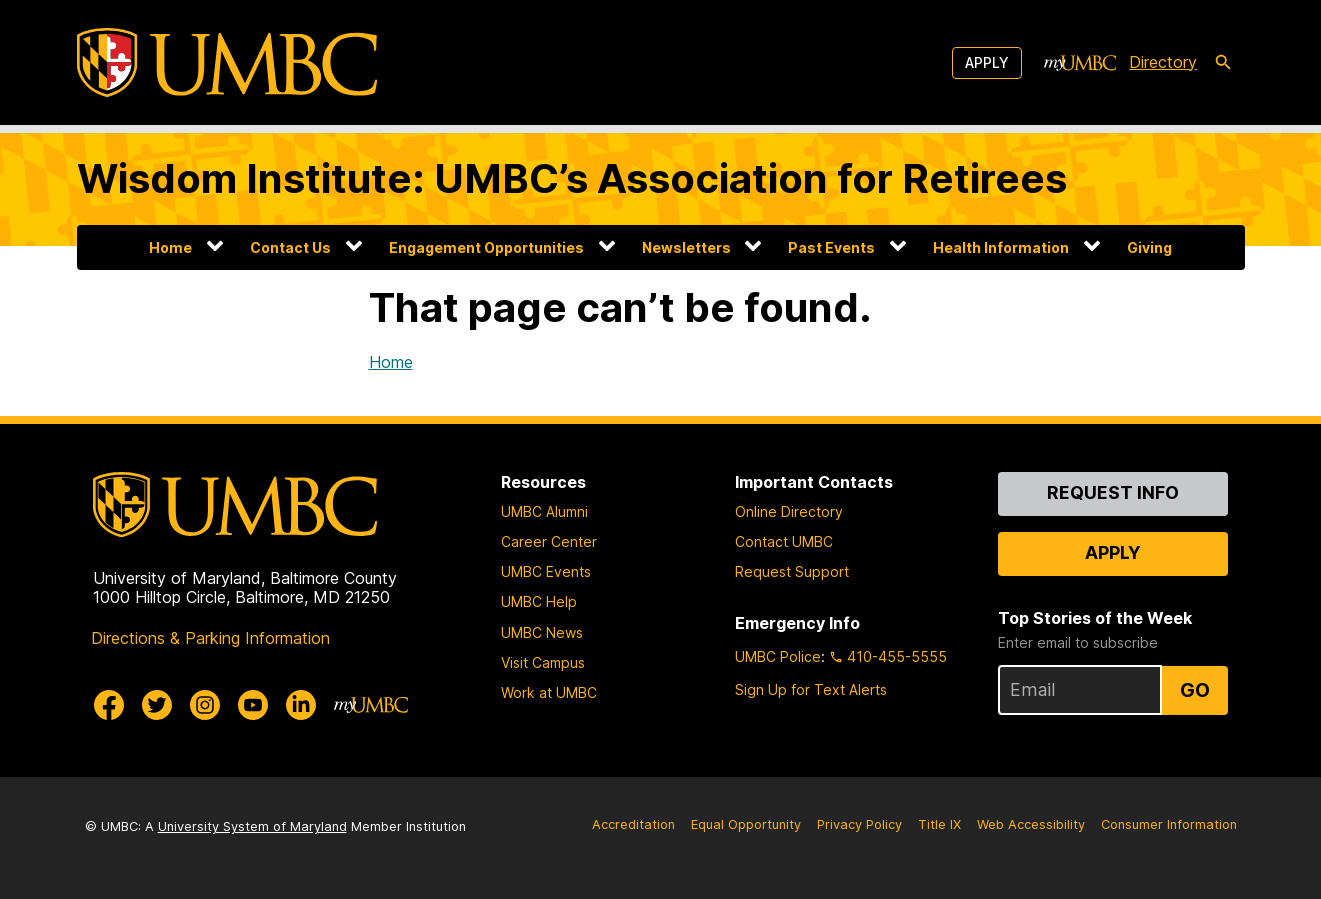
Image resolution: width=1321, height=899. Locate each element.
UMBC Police (778, 656)
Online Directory (789, 511)
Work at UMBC (549, 692)
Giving (1149, 247)
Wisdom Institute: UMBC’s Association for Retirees (572, 178)
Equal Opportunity (746, 824)
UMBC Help (539, 601)
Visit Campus (543, 662)
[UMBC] (227, 62)
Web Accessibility (1031, 824)
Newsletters (686, 247)
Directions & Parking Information (210, 638)
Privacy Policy (859, 824)
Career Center (549, 541)
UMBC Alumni (544, 511)
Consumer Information (1169, 824)
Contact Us (290, 247)
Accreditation (633, 824)
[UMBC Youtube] (253, 705)
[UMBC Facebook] (109, 705)
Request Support (792, 571)
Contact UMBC (784, 541)
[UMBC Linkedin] (301, 705)
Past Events (831, 247)
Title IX (939, 824)
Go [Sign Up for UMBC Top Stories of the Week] (1195, 690)
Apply (987, 62)
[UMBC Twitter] (157, 705)
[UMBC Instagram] (205, 705)
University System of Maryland (252, 826)
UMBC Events (546, 571)
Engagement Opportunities (486, 247)
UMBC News (542, 632)
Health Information (1001, 247)
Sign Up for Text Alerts (811, 689)
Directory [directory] (1163, 62)
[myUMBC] (1080, 63)
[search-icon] (1223, 63)
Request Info (1113, 492)
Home (170, 247)
